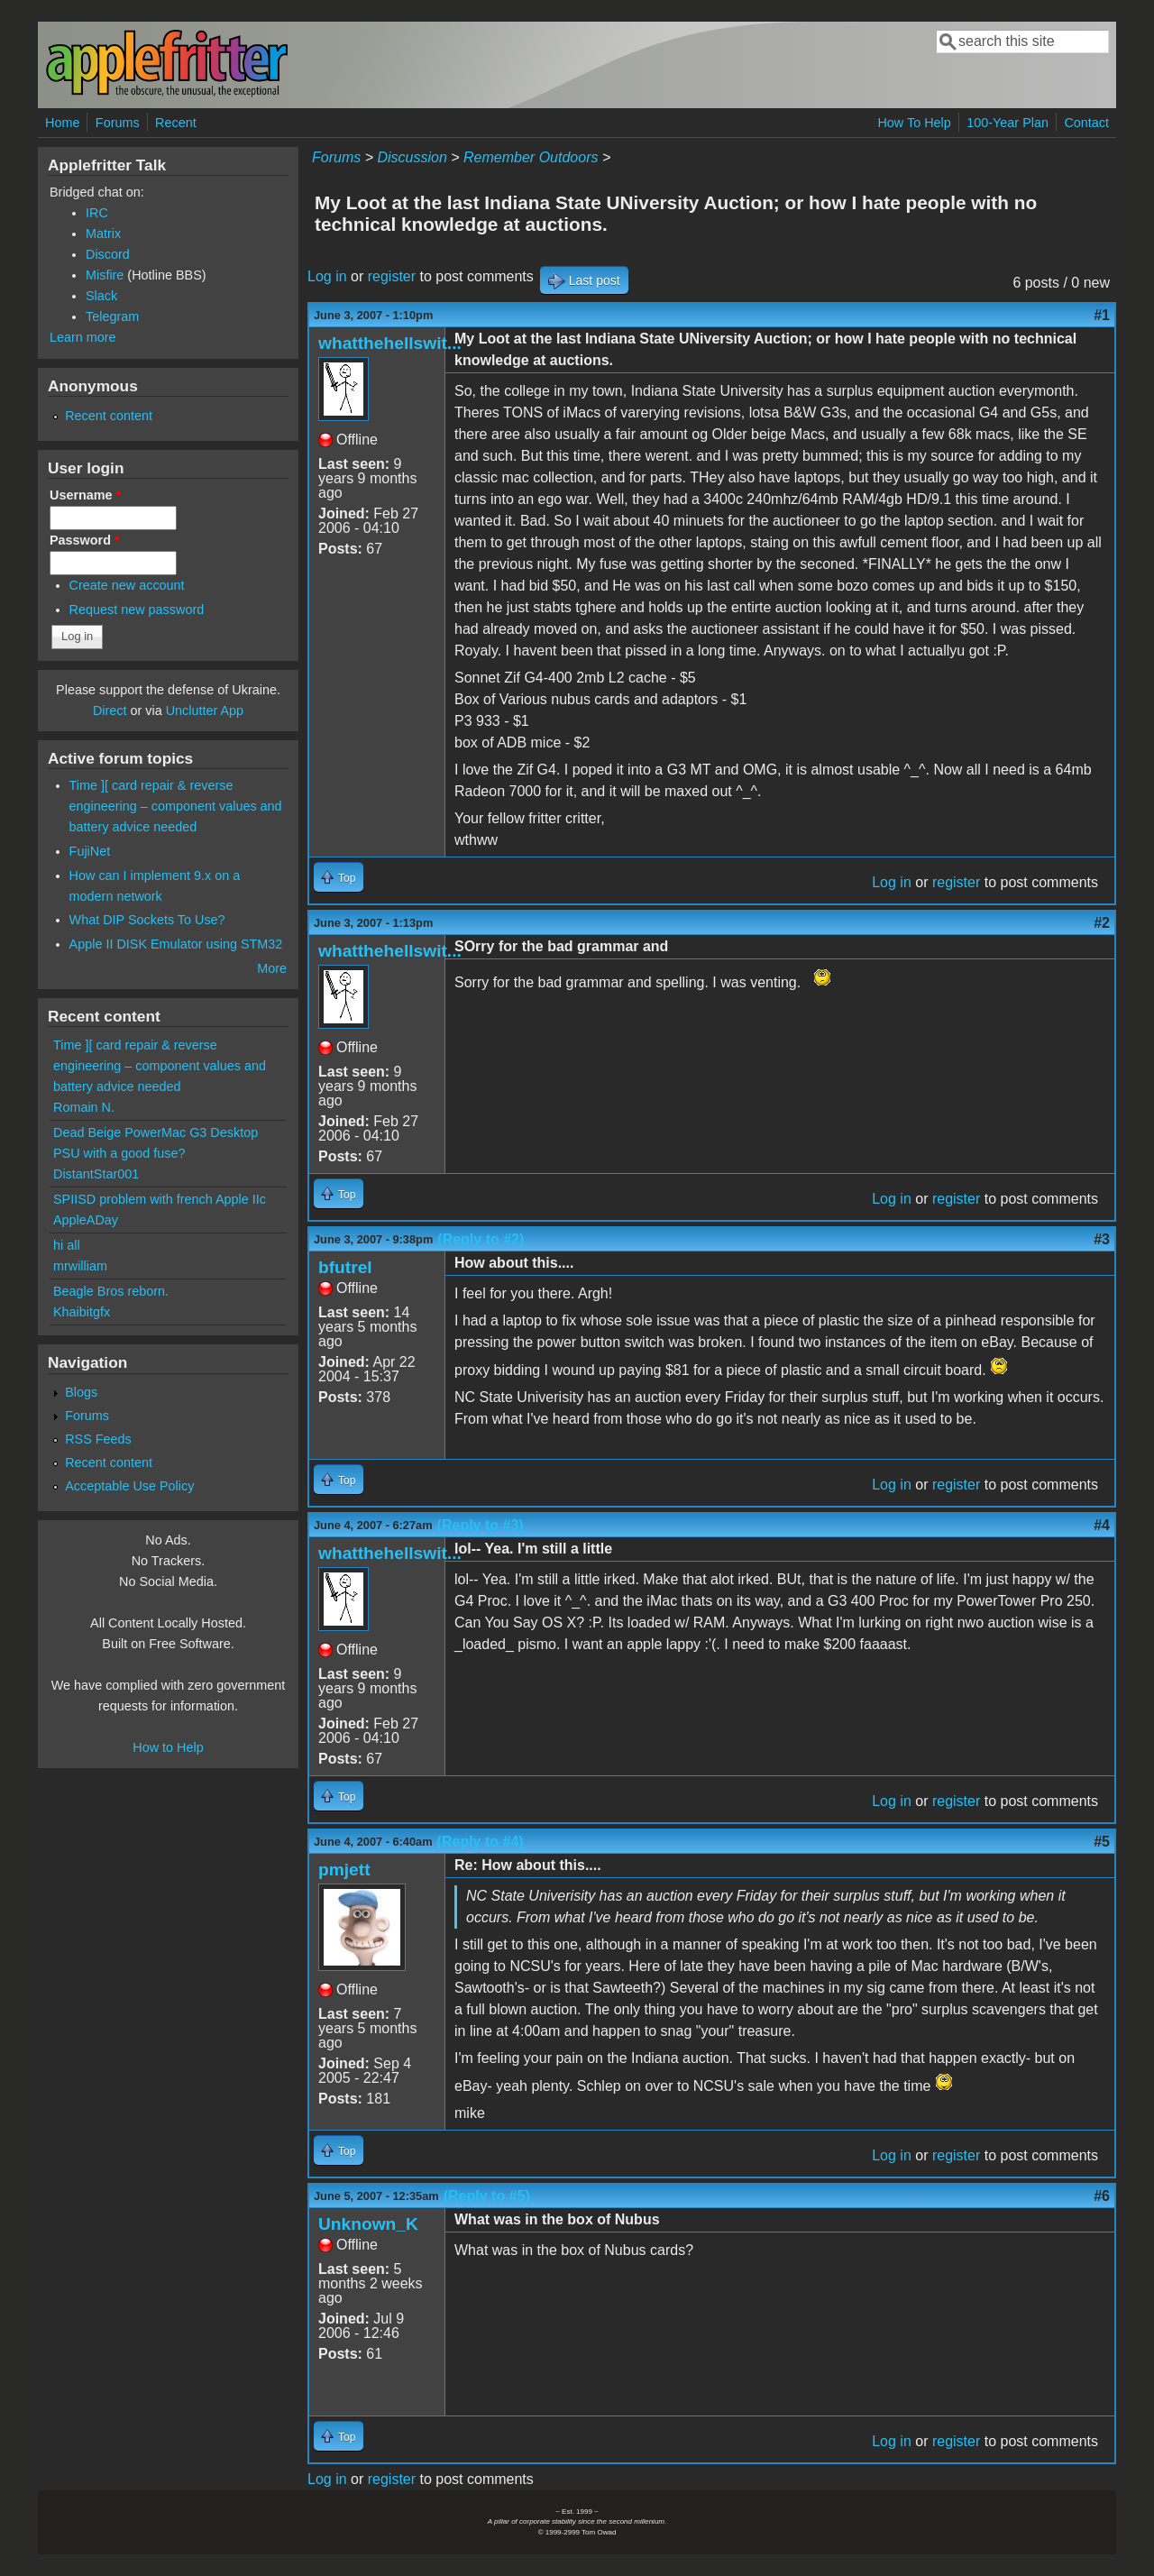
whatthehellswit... (390, 343)
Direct (110, 710)
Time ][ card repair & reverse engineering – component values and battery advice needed (175, 806)
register (392, 276)
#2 (1102, 922)
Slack (101, 296)
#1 (1102, 315)
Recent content (108, 415)
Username (85, 495)
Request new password (137, 609)
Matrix (103, 233)
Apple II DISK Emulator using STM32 (176, 944)
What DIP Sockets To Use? (147, 919)
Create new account (127, 585)
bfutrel (345, 1267)
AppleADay (85, 1220)
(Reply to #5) (487, 2196)
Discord (108, 254)
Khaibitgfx (81, 1312)
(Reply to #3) (480, 1525)
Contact (1086, 122)
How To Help (913, 122)
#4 (1102, 1525)
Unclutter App (204, 710)
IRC (97, 213)
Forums (118, 122)
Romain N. (83, 1107)
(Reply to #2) (480, 1239)
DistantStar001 (96, 1174)
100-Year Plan (1007, 122)
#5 (1102, 1841)
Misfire (105, 275)
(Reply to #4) (480, 1841)
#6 (1102, 2196)
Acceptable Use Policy (129, 1486)
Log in (327, 276)
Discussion (411, 157)
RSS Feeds (98, 1439)
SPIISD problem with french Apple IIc (159, 1199)
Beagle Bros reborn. (111, 1291)
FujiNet (90, 851)
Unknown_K (368, 2223)
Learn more (83, 337)
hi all (66, 1245)
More (272, 968)
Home (62, 122)
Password (85, 540)
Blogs (81, 1392)
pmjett (344, 1869)
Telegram (112, 316)
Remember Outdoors (530, 157)
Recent (176, 122)
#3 (1102, 1239)
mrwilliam (80, 1266)
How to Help (168, 1747)
